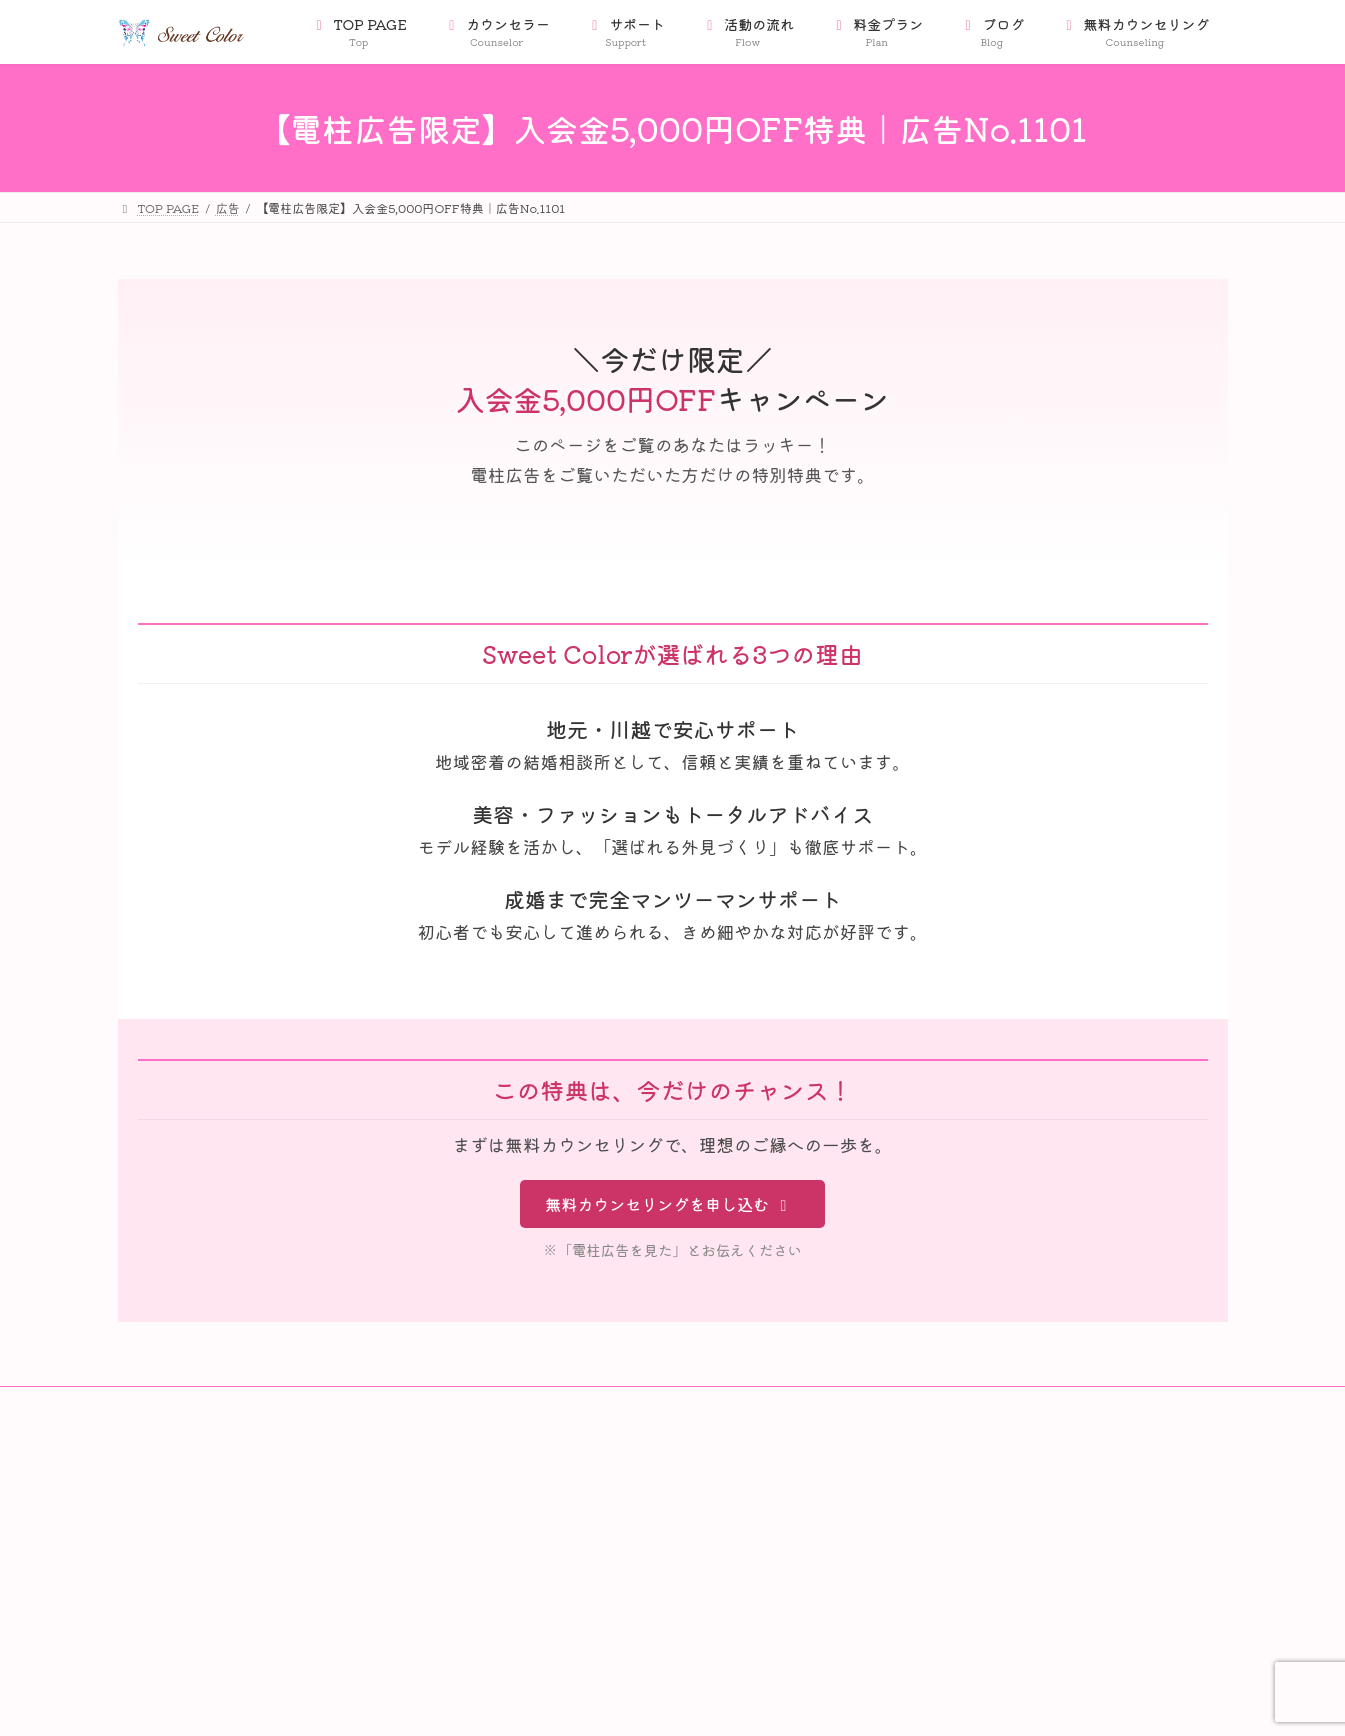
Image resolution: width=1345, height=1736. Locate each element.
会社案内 (164, 1483)
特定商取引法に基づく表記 (212, 1552)
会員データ (170, 1518)
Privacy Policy (184, 1587)
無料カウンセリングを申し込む (669, 1204)
